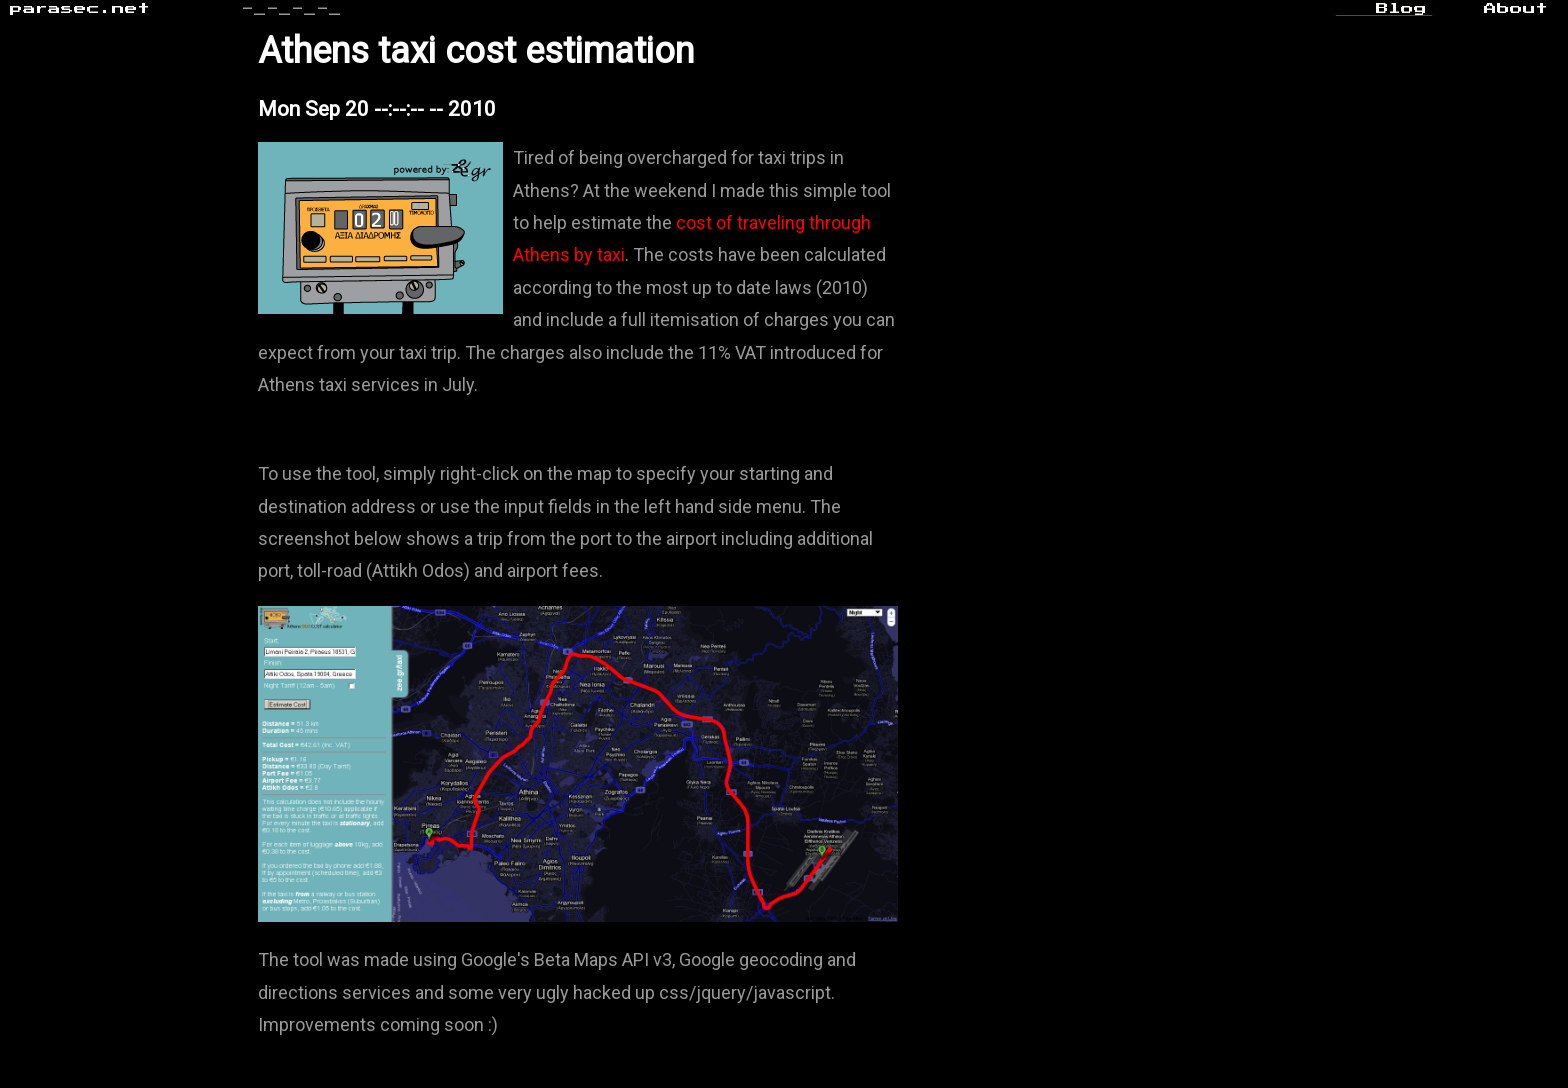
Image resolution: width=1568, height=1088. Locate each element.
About (1516, 9)
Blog (1401, 9)
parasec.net (80, 9)
